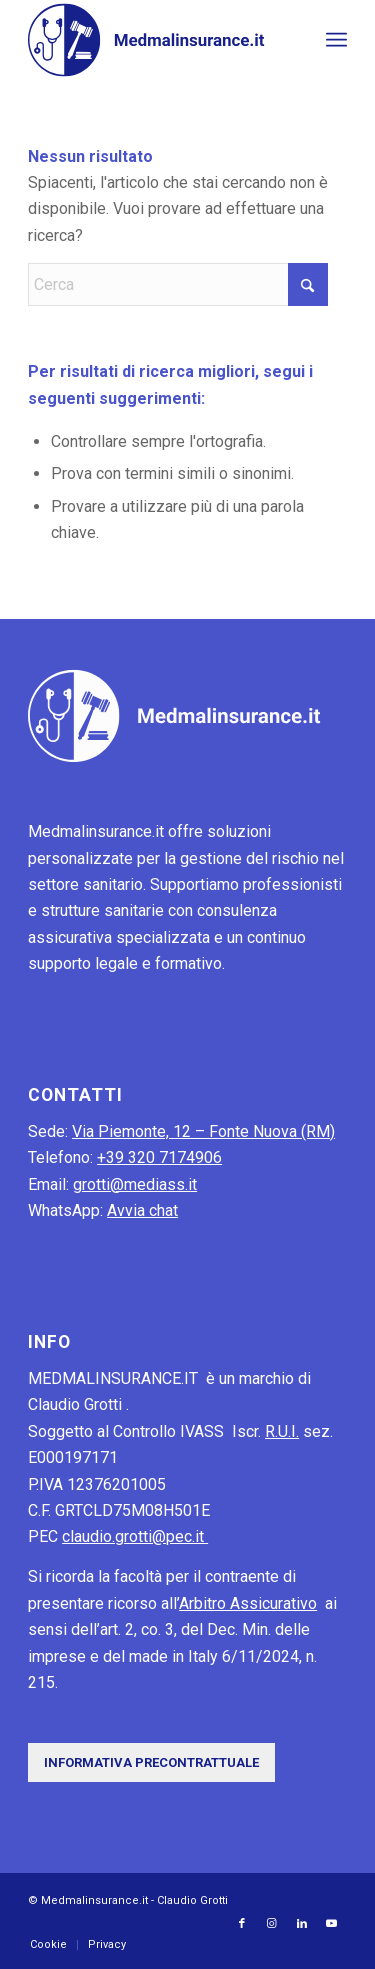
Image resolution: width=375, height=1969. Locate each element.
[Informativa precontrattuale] (151, 1762)
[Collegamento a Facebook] (242, 1924)
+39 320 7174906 (159, 1157)
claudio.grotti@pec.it (135, 1536)
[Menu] (336, 40)
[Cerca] (178, 284)
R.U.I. (282, 1431)
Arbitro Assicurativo (248, 1603)
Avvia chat (142, 1210)
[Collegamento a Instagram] (272, 1924)
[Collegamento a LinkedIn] (302, 1924)
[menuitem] (336, 40)
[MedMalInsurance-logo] (155, 40)
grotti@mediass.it (135, 1184)
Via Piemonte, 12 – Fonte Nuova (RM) (203, 1131)
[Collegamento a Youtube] (332, 1924)
